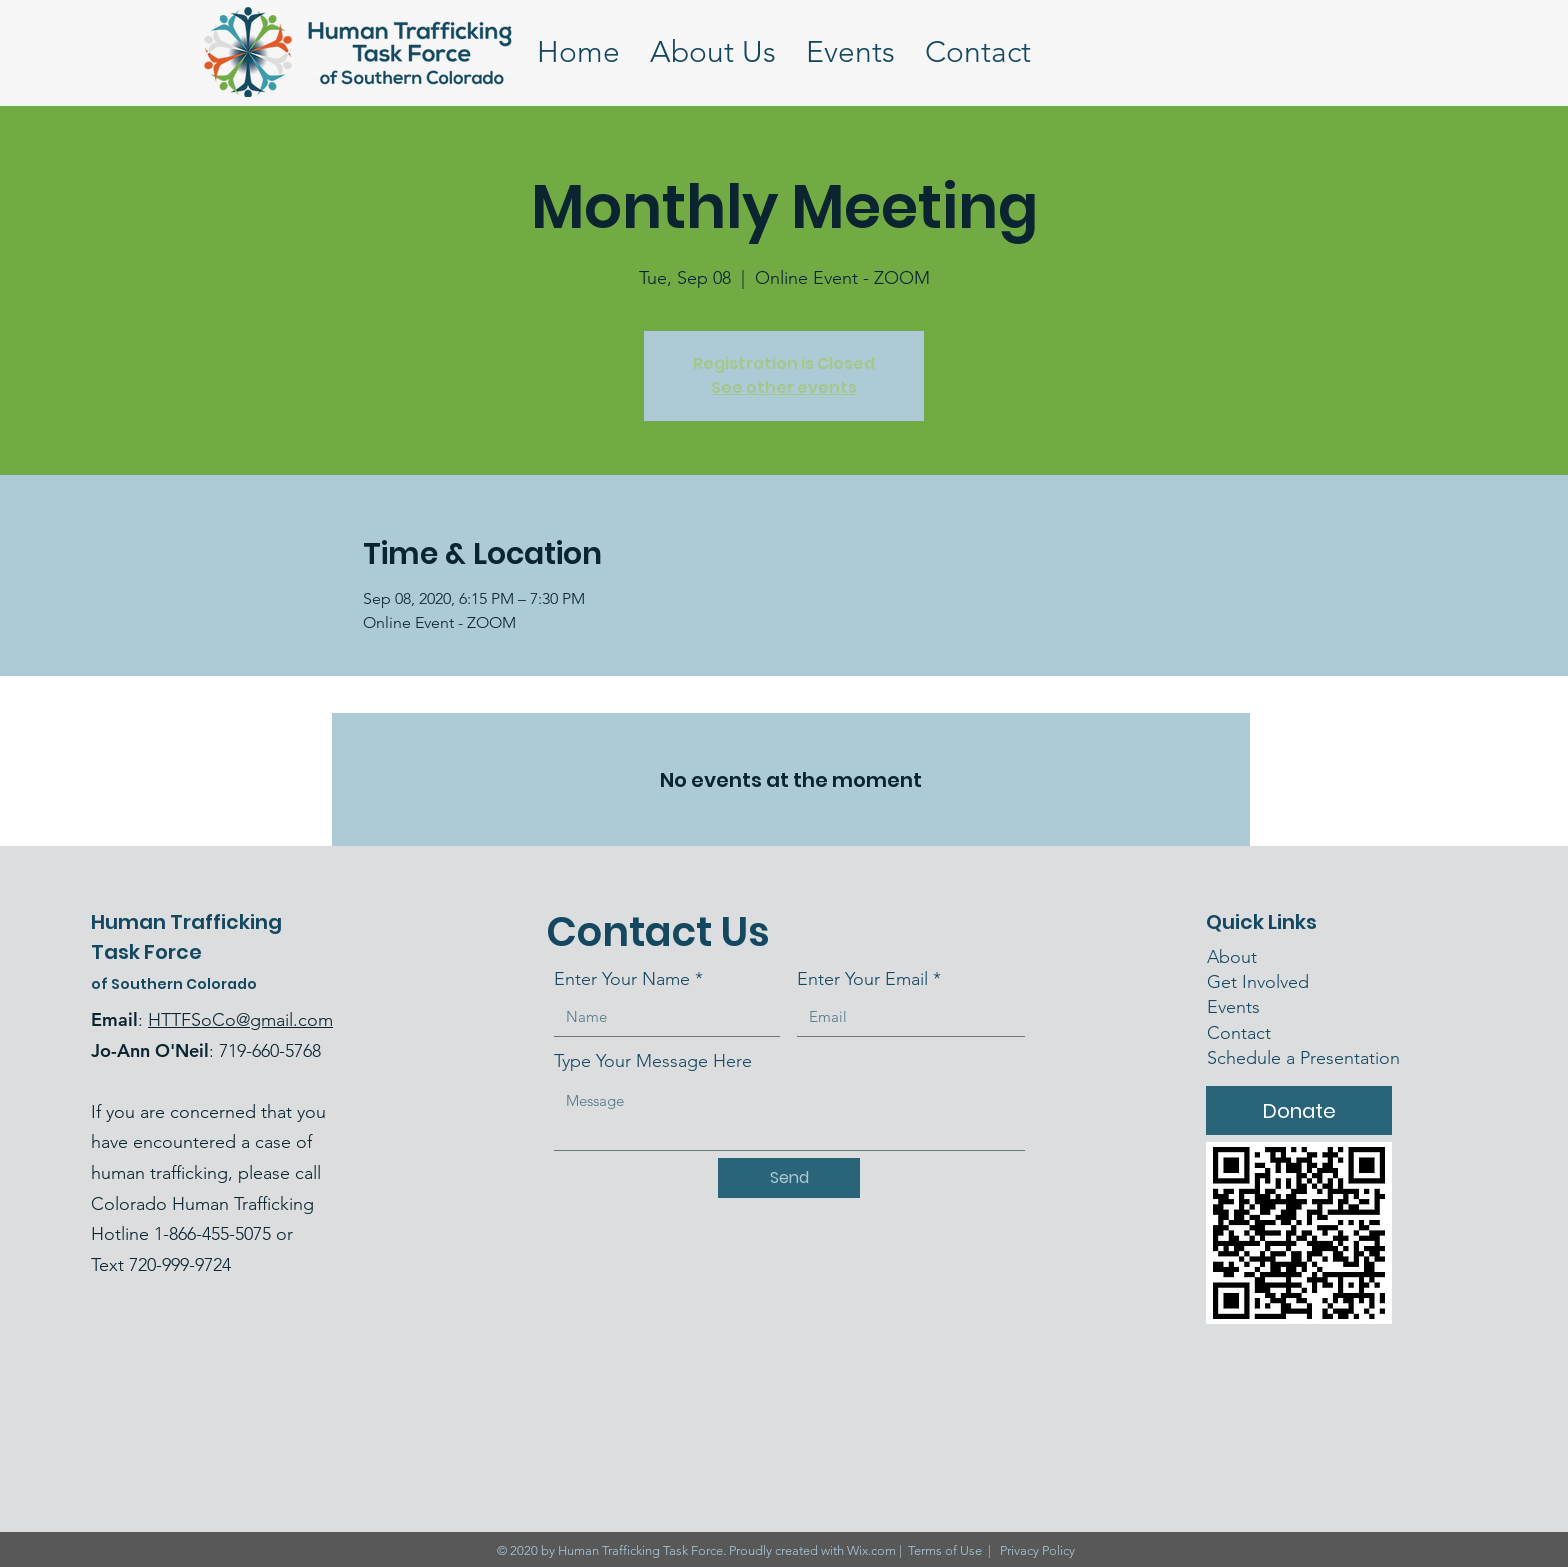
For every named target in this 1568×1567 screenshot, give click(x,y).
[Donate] (1299, 1110)
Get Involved (1258, 982)
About (1232, 957)
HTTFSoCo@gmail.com (240, 1020)
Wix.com (871, 1550)
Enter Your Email (862, 979)
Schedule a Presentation (1303, 1058)
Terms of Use (945, 1550)
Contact (1241, 1033)
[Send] (789, 1178)
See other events (784, 387)
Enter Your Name (622, 979)
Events (1233, 1007)
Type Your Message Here (653, 1061)
